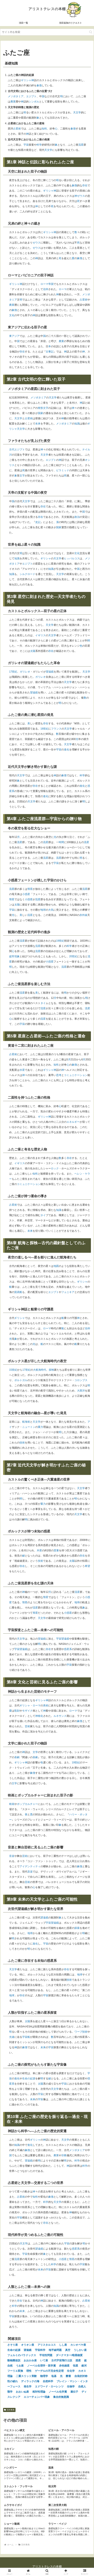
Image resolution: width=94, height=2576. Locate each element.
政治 (77, 517)
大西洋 (81, 1390)
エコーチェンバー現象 (37, 2397)
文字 (22, 475)
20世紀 (73, 956)
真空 (67, 2350)
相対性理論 (38, 2391)
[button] (91, 32)
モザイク (27, 1710)
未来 (37, 423)
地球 (43, 909)
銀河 (84, 2365)
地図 (56, 1266)
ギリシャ (26, 80)
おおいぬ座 (22, 2391)
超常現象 (14, 956)
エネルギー (73, 1121)
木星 (39, 1550)
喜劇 (17, 1757)
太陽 (32, 651)
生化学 (71, 2370)
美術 (45, 1705)
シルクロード (27, 574)
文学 (35, 1752)
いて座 (44, 2360)
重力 (40, 1427)
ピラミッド (62, 470)
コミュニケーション (75, 1075)
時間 (61, 842)
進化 (66, 749)
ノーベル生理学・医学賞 (41, 2365)
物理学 (44, 2376)
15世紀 (13, 1369)
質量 (56, 1550)
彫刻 (17, 1710)
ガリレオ (25, 671)
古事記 (50, 351)
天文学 (12, 107)
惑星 (78, 2360)
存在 (84, 185)
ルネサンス (60, 1716)
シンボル (34, 101)
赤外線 (83, 915)
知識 (77, 423)
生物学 (71, 2386)
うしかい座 (80, 2350)
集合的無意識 (61, 2397)
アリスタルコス (47, 2344)
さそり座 (12, 2344)
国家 (40, 413)
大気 (51, 909)
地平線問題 (55, 2350)
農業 (13, 101)
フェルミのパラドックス (21, 2355)
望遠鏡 (50, 671)
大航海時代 (39, 1369)
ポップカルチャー (27, 1804)
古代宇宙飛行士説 (61, 2360)
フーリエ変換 (15, 2370)
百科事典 (9, 2410)
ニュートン (28, 1427)
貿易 (17, 1292)
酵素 (68, 2376)
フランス (56, 728)
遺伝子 (74, 2391)
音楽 (11, 1856)
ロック (55, 1168)
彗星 (30, 889)
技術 (22, 1442)
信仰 (45, 289)
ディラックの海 (30, 2381)
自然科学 (48, 2381)
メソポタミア (16, 96)
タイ (43, 1003)
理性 (28, 2370)
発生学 (27, 2386)
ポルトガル (20, 1380)
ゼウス (81, 195)
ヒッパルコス (72, 558)
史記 (37, 522)
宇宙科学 (40, 2350)
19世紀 (60, 940)
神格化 (39, 1716)
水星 (22, 1070)
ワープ (78, 2031)
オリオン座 (27, 2344)
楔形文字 (43, 408)
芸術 (27, 1726)
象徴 (39, 85)
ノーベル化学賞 (58, 2391)
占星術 (12, 123)
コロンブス (80, 1380)
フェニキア (67, 1292)
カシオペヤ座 (78, 2344)
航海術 (26, 1421)
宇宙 (26, 144)
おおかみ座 (30, 2360)
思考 (58, 1075)
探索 (77, 1928)
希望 (87, 1566)
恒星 (75, 2365)
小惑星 (26, 894)
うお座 (20, 2365)
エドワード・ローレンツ (49, 2386)
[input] (47, 32)
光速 (11, 2037)
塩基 (53, 2376)
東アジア (14, 336)
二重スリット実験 (26, 2376)
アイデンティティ (30, 1866)
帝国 (51, 284)
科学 (39, 144)
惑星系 (68, 1649)
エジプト (31, 96)
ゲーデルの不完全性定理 (49, 2370)
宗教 (64, 2155)
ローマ (44, 284)
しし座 (63, 2344)
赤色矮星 (64, 2365)
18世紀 (44, 728)
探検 (51, 1369)
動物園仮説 (13, 2360)
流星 (81, 144)
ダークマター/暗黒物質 (69, 2355)
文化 (11, 315)
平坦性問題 (45, 2355)
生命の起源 (28, 2078)
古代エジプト (17, 449)
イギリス (40, 635)
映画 (11, 1804)
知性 (44, 128)
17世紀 (13, 671)
